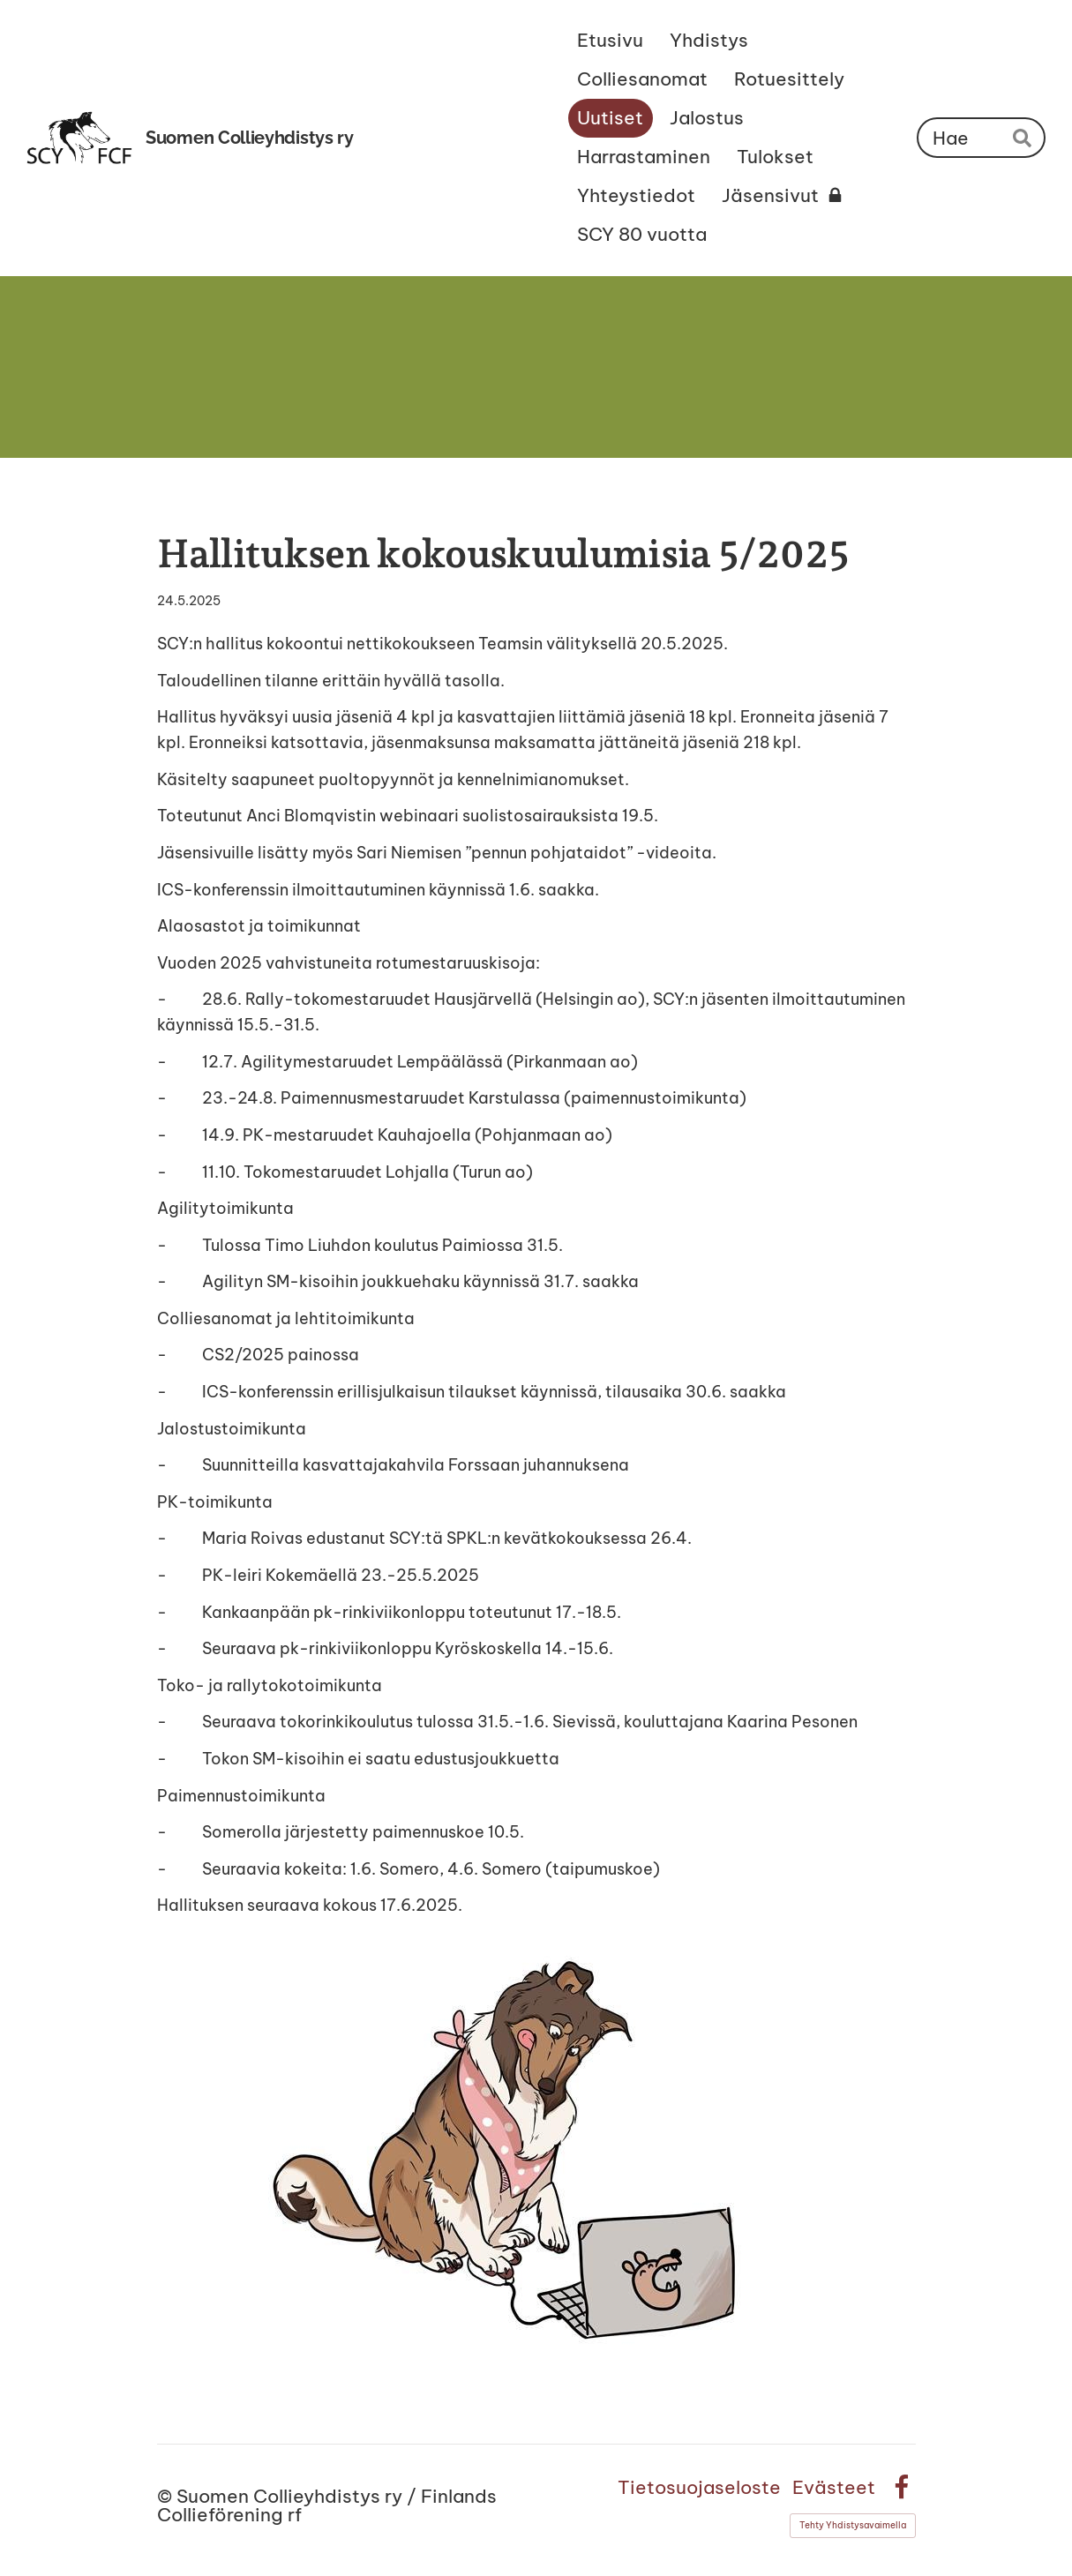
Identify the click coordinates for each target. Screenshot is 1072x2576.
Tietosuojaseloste (699, 2487)
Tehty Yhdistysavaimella (852, 2525)
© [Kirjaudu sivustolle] (166, 2496)
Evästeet (833, 2487)
